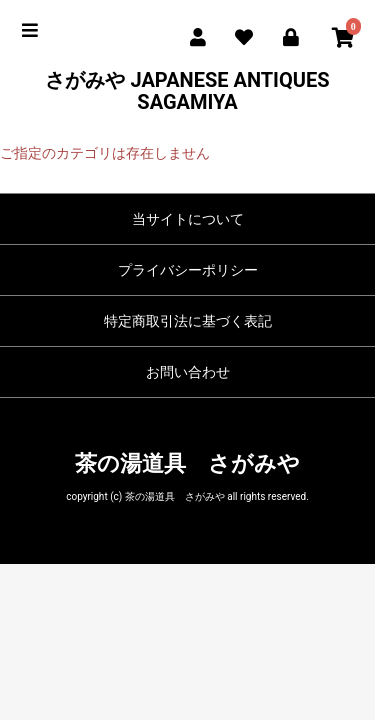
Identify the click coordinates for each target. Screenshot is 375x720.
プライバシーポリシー (188, 270)
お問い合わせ (188, 372)
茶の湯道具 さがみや (187, 463)
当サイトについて (188, 219)
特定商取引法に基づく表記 (188, 321)
